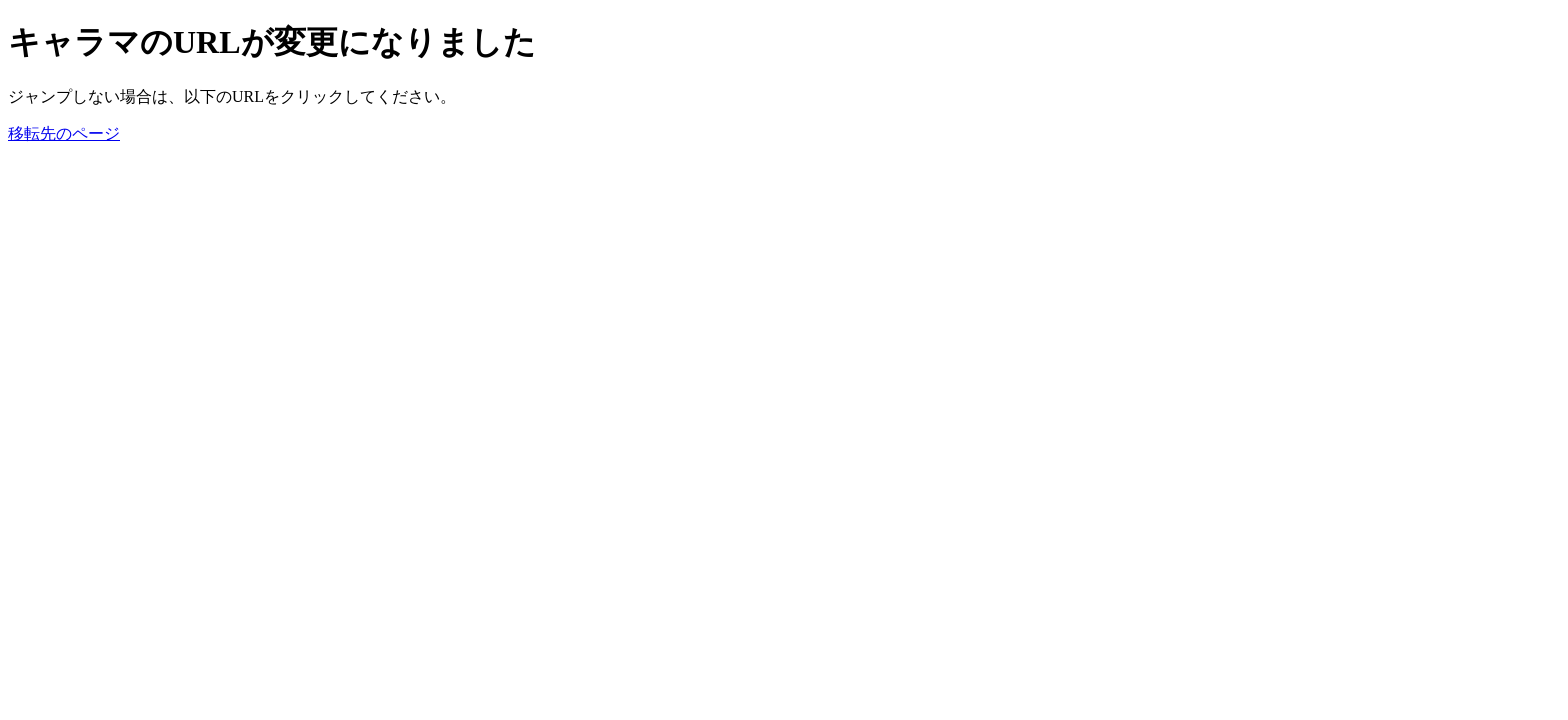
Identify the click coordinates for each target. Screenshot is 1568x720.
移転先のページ (64, 133)
